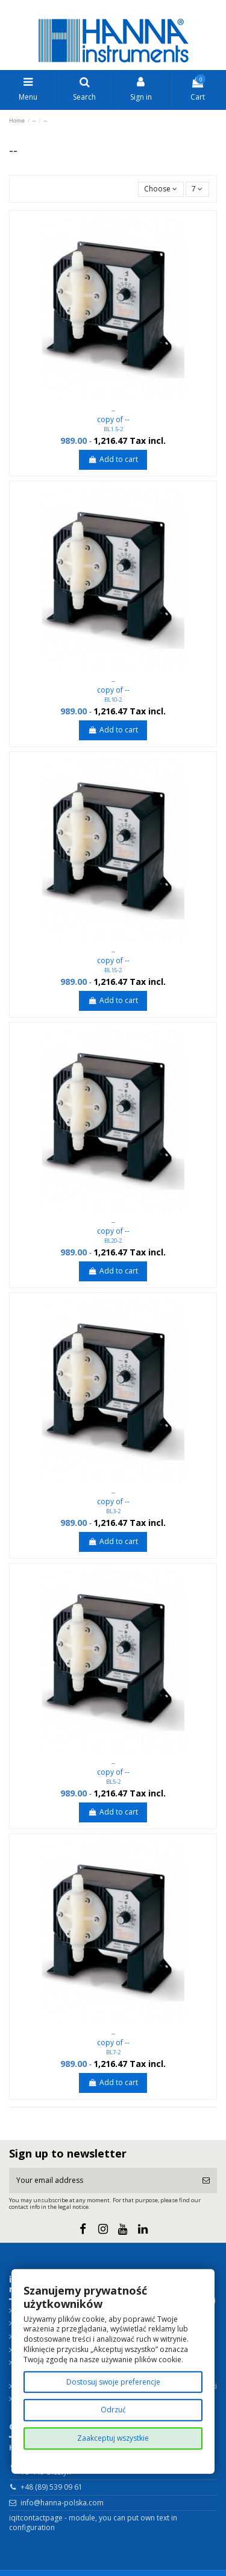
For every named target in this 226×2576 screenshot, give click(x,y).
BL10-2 (113, 699)
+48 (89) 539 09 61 (51, 2487)
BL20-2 (113, 1241)
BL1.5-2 (113, 429)
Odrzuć (113, 2410)
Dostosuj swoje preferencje (113, 2381)
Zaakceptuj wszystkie (113, 2438)
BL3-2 (113, 1511)
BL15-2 (113, 970)
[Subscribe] (206, 2180)
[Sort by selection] (161, 189)
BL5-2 (113, 1782)
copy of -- (113, 419)
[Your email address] (102, 2180)
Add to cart (112, 459)
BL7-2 (113, 2052)
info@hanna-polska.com (62, 2503)
